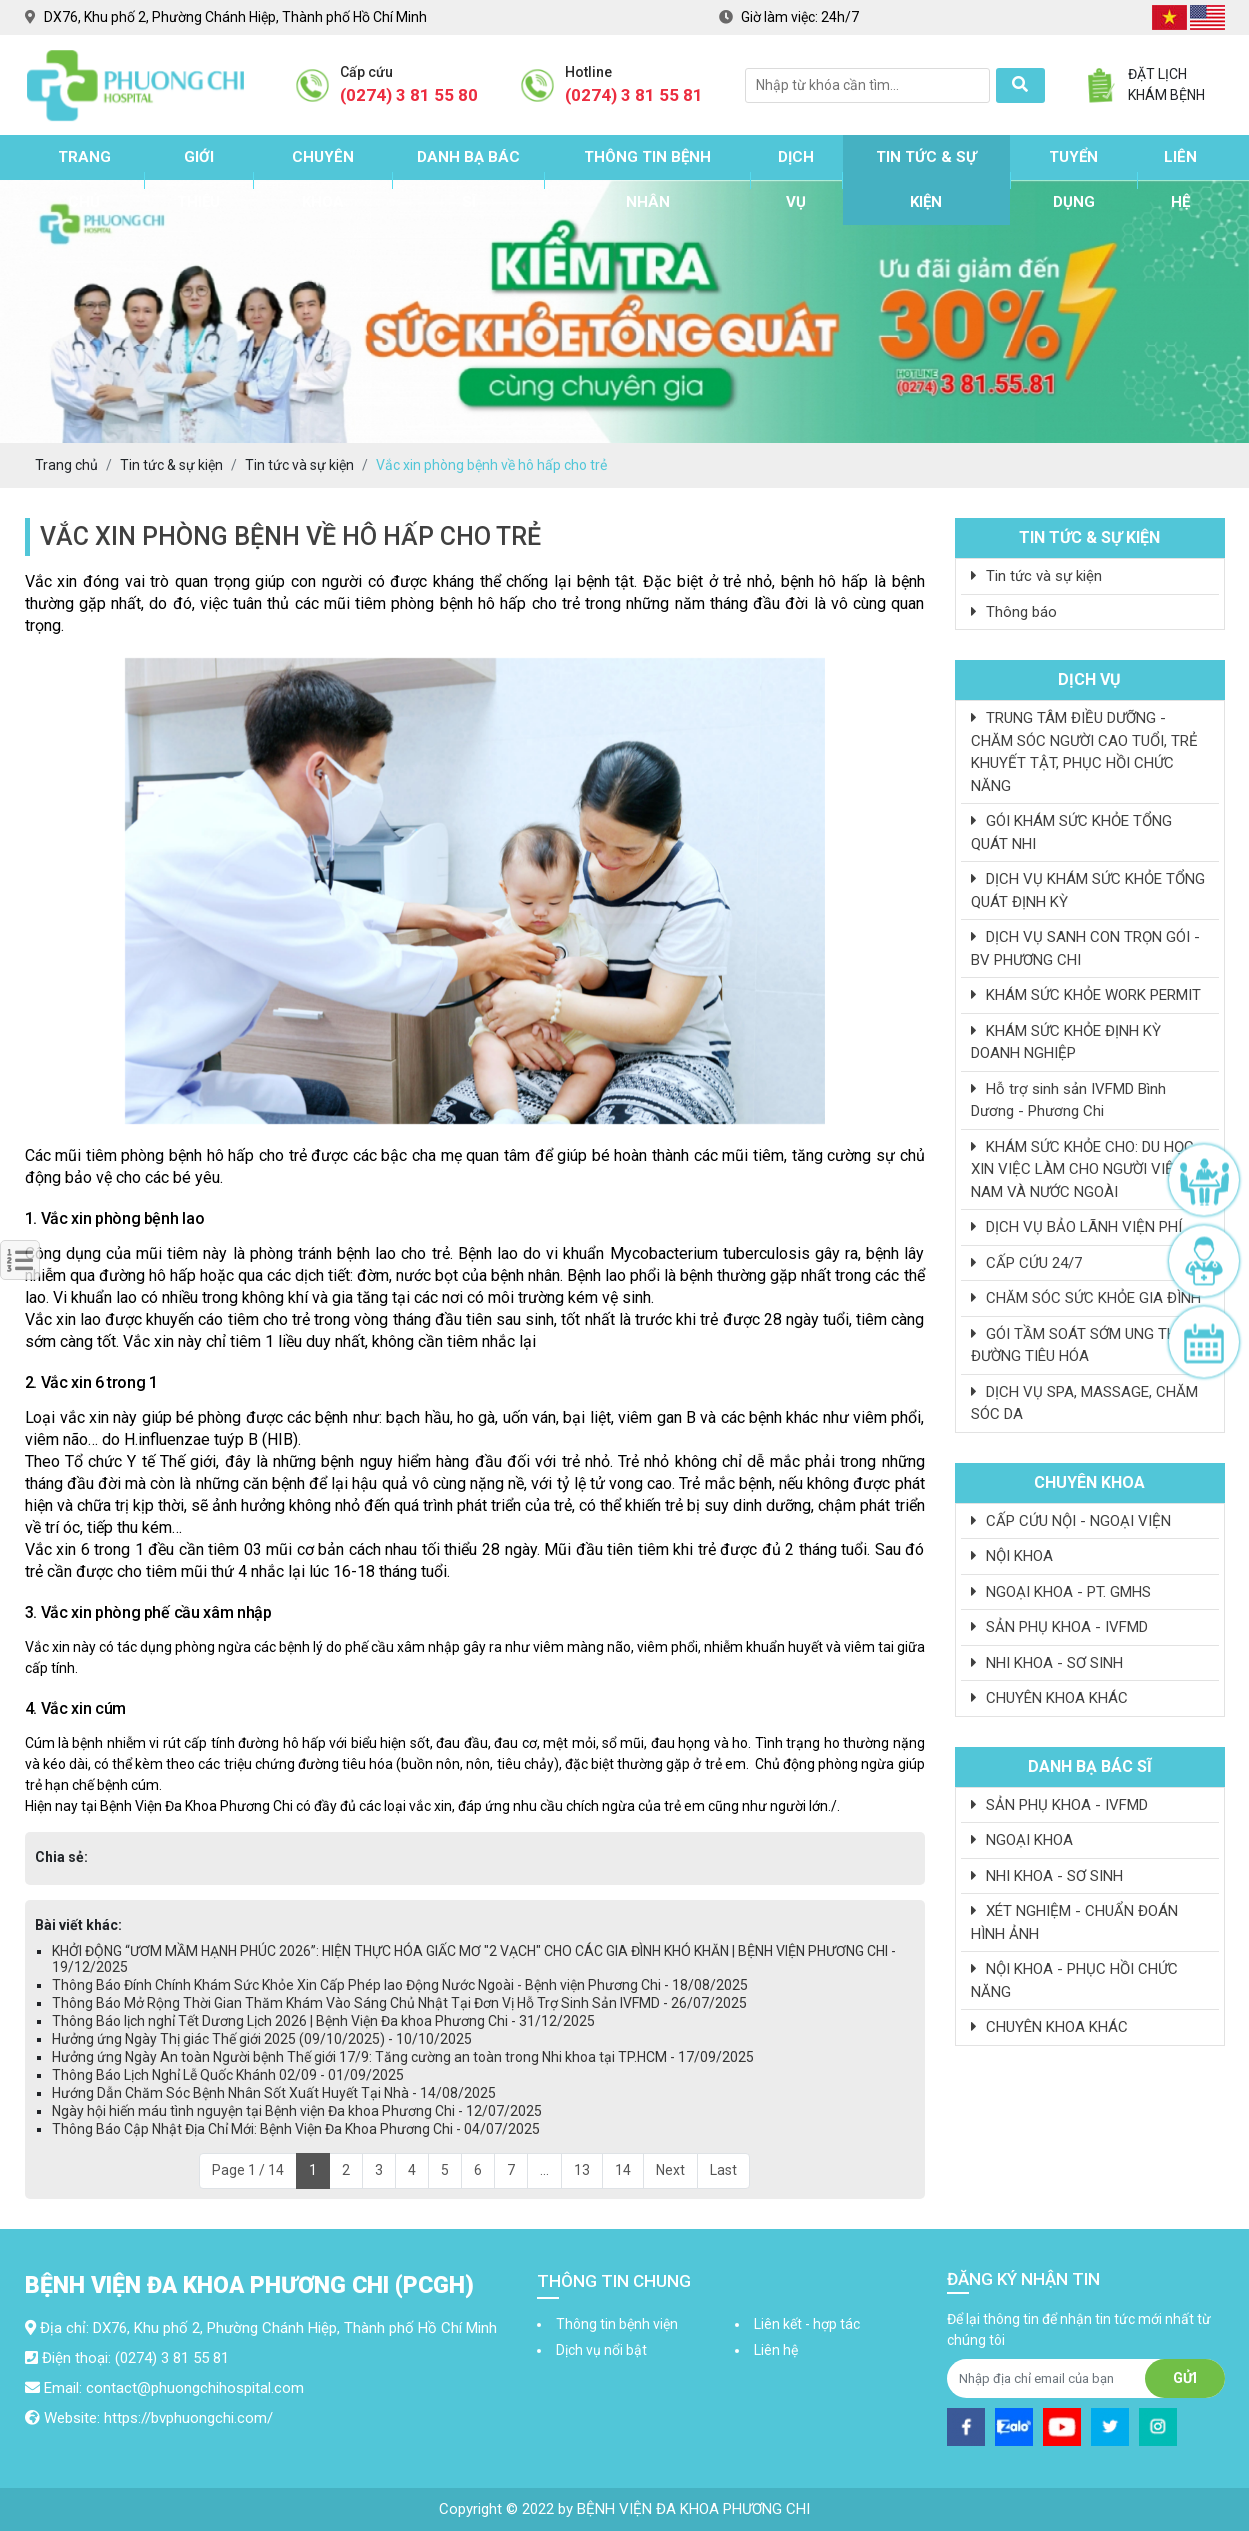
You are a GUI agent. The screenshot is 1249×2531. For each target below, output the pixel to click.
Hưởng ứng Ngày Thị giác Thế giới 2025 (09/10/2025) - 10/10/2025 (262, 2039)
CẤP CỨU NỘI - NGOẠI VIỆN (1071, 1521)
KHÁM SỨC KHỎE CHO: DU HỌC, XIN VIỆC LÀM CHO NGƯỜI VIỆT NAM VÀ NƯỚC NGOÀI (1084, 1169)
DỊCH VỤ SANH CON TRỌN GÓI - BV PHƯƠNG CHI (1085, 948)
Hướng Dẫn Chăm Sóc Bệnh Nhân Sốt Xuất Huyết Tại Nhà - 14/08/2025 (274, 2093)
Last (723, 2170)
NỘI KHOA (1012, 1556)
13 (582, 2170)
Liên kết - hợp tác (807, 2324)
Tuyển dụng (1073, 179)
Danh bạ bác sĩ (468, 179)
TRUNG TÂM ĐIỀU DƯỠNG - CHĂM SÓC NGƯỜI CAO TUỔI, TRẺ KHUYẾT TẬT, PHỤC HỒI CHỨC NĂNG (1084, 752)
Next (670, 2170)
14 (623, 2170)
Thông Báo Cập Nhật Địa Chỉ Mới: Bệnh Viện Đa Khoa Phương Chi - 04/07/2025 (296, 2129)
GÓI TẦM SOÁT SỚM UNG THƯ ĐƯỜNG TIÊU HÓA (1079, 1345)
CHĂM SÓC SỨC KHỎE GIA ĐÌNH (1086, 1298)
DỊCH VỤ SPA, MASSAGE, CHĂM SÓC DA (1084, 1403)
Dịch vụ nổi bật (601, 2350)
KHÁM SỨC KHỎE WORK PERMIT (1086, 995)
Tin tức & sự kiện (926, 179)
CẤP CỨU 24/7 (1026, 1263)
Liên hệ (1180, 179)
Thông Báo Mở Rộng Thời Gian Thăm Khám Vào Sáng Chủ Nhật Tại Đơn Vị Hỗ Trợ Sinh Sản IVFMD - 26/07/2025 (399, 2003)
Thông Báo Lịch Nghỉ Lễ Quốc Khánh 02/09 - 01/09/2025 (228, 2075)
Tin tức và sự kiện (1036, 576)
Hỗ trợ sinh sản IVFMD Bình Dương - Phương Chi (1068, 1100)
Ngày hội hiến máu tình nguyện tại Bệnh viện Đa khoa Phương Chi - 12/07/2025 (297, 2111)
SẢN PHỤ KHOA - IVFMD (1059, 1627)
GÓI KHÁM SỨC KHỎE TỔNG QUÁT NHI (1071, 832)
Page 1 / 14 (248, 2170)
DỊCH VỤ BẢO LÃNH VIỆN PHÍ (1076, 1227)
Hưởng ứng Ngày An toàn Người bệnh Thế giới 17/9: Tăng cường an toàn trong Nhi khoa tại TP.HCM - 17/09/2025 (403, 2057)
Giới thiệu (198, 179)
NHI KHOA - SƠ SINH (1047, 1663)
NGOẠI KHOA (1022, 1840)
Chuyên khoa (323, 179)
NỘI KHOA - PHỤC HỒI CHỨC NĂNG (1074, 1980)
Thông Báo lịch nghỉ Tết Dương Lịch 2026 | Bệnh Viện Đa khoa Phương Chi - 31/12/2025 (323, 2021)
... (544, 2170)
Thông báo (1014, 612)
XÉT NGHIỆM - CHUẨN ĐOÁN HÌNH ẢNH (1074, 1922)
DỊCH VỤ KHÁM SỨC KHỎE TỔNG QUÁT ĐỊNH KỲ (1088, 890)
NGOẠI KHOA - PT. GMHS (1061, 1592)
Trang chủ (84, 179)
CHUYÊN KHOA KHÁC (1049, 1698)
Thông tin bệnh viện (617, 2324)
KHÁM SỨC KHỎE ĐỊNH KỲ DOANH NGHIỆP (1066, 1042)
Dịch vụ (796, 179)
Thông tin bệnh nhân (647, 179)
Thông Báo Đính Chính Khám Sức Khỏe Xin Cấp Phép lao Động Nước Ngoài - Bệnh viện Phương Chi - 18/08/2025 (400, 1985)
